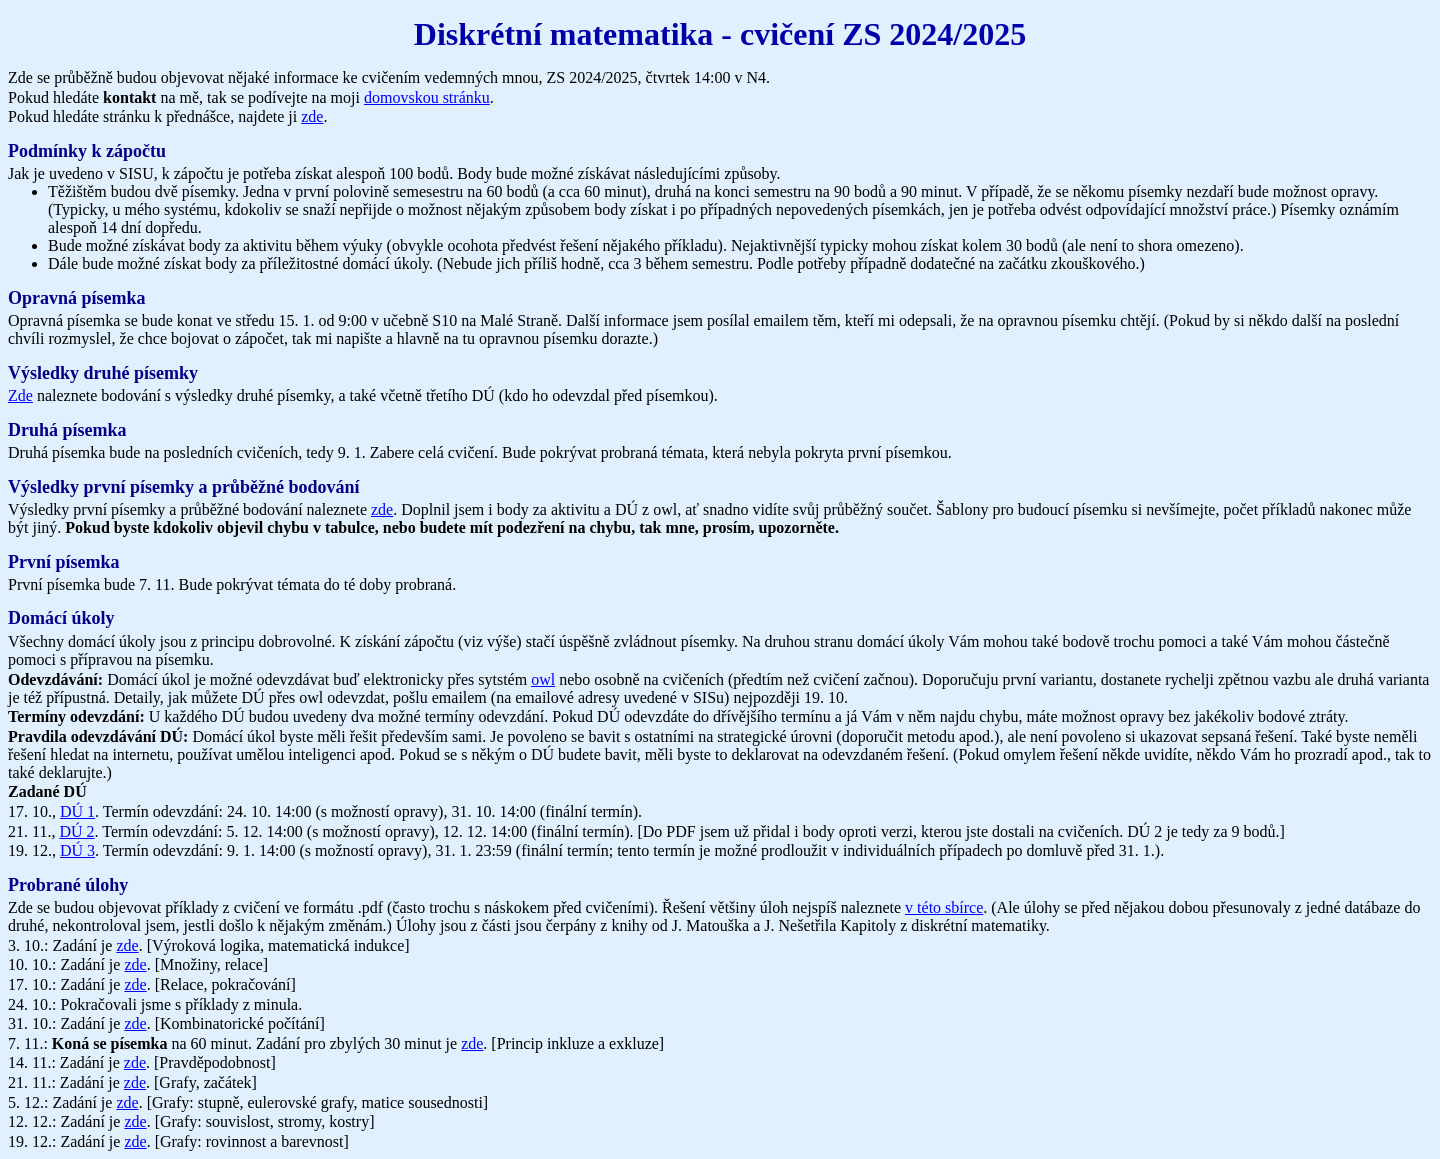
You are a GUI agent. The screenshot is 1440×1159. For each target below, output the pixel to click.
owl (543, 679)
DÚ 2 (76, 831)
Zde (20, 395)
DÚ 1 (77, 811)
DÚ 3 (77, 850)
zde (312, 116)
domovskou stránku (427, 97)
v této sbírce (944, 907)
